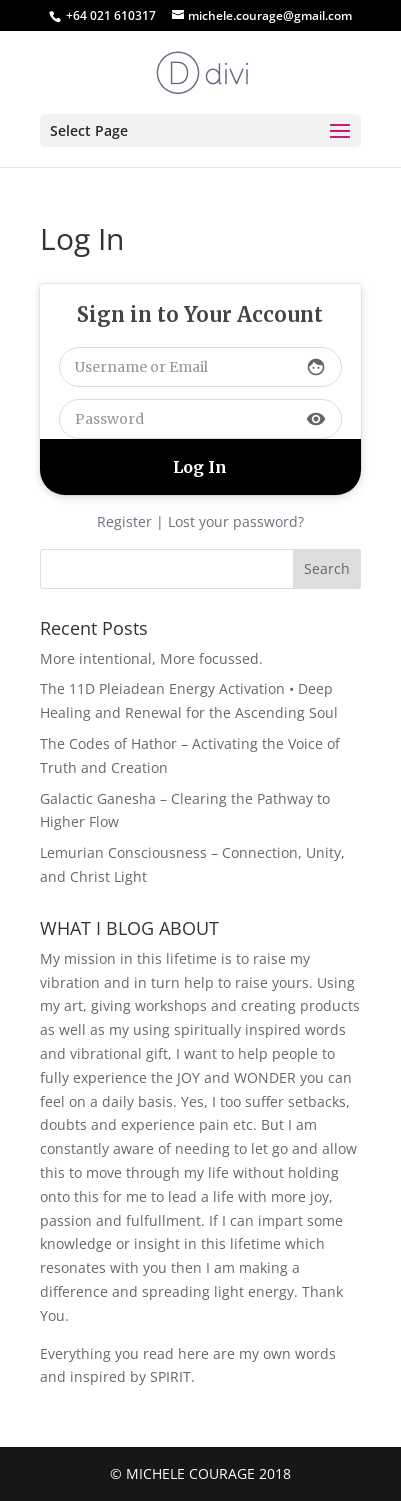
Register (124, 521)
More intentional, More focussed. (151, 658)
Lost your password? (236, 521)
